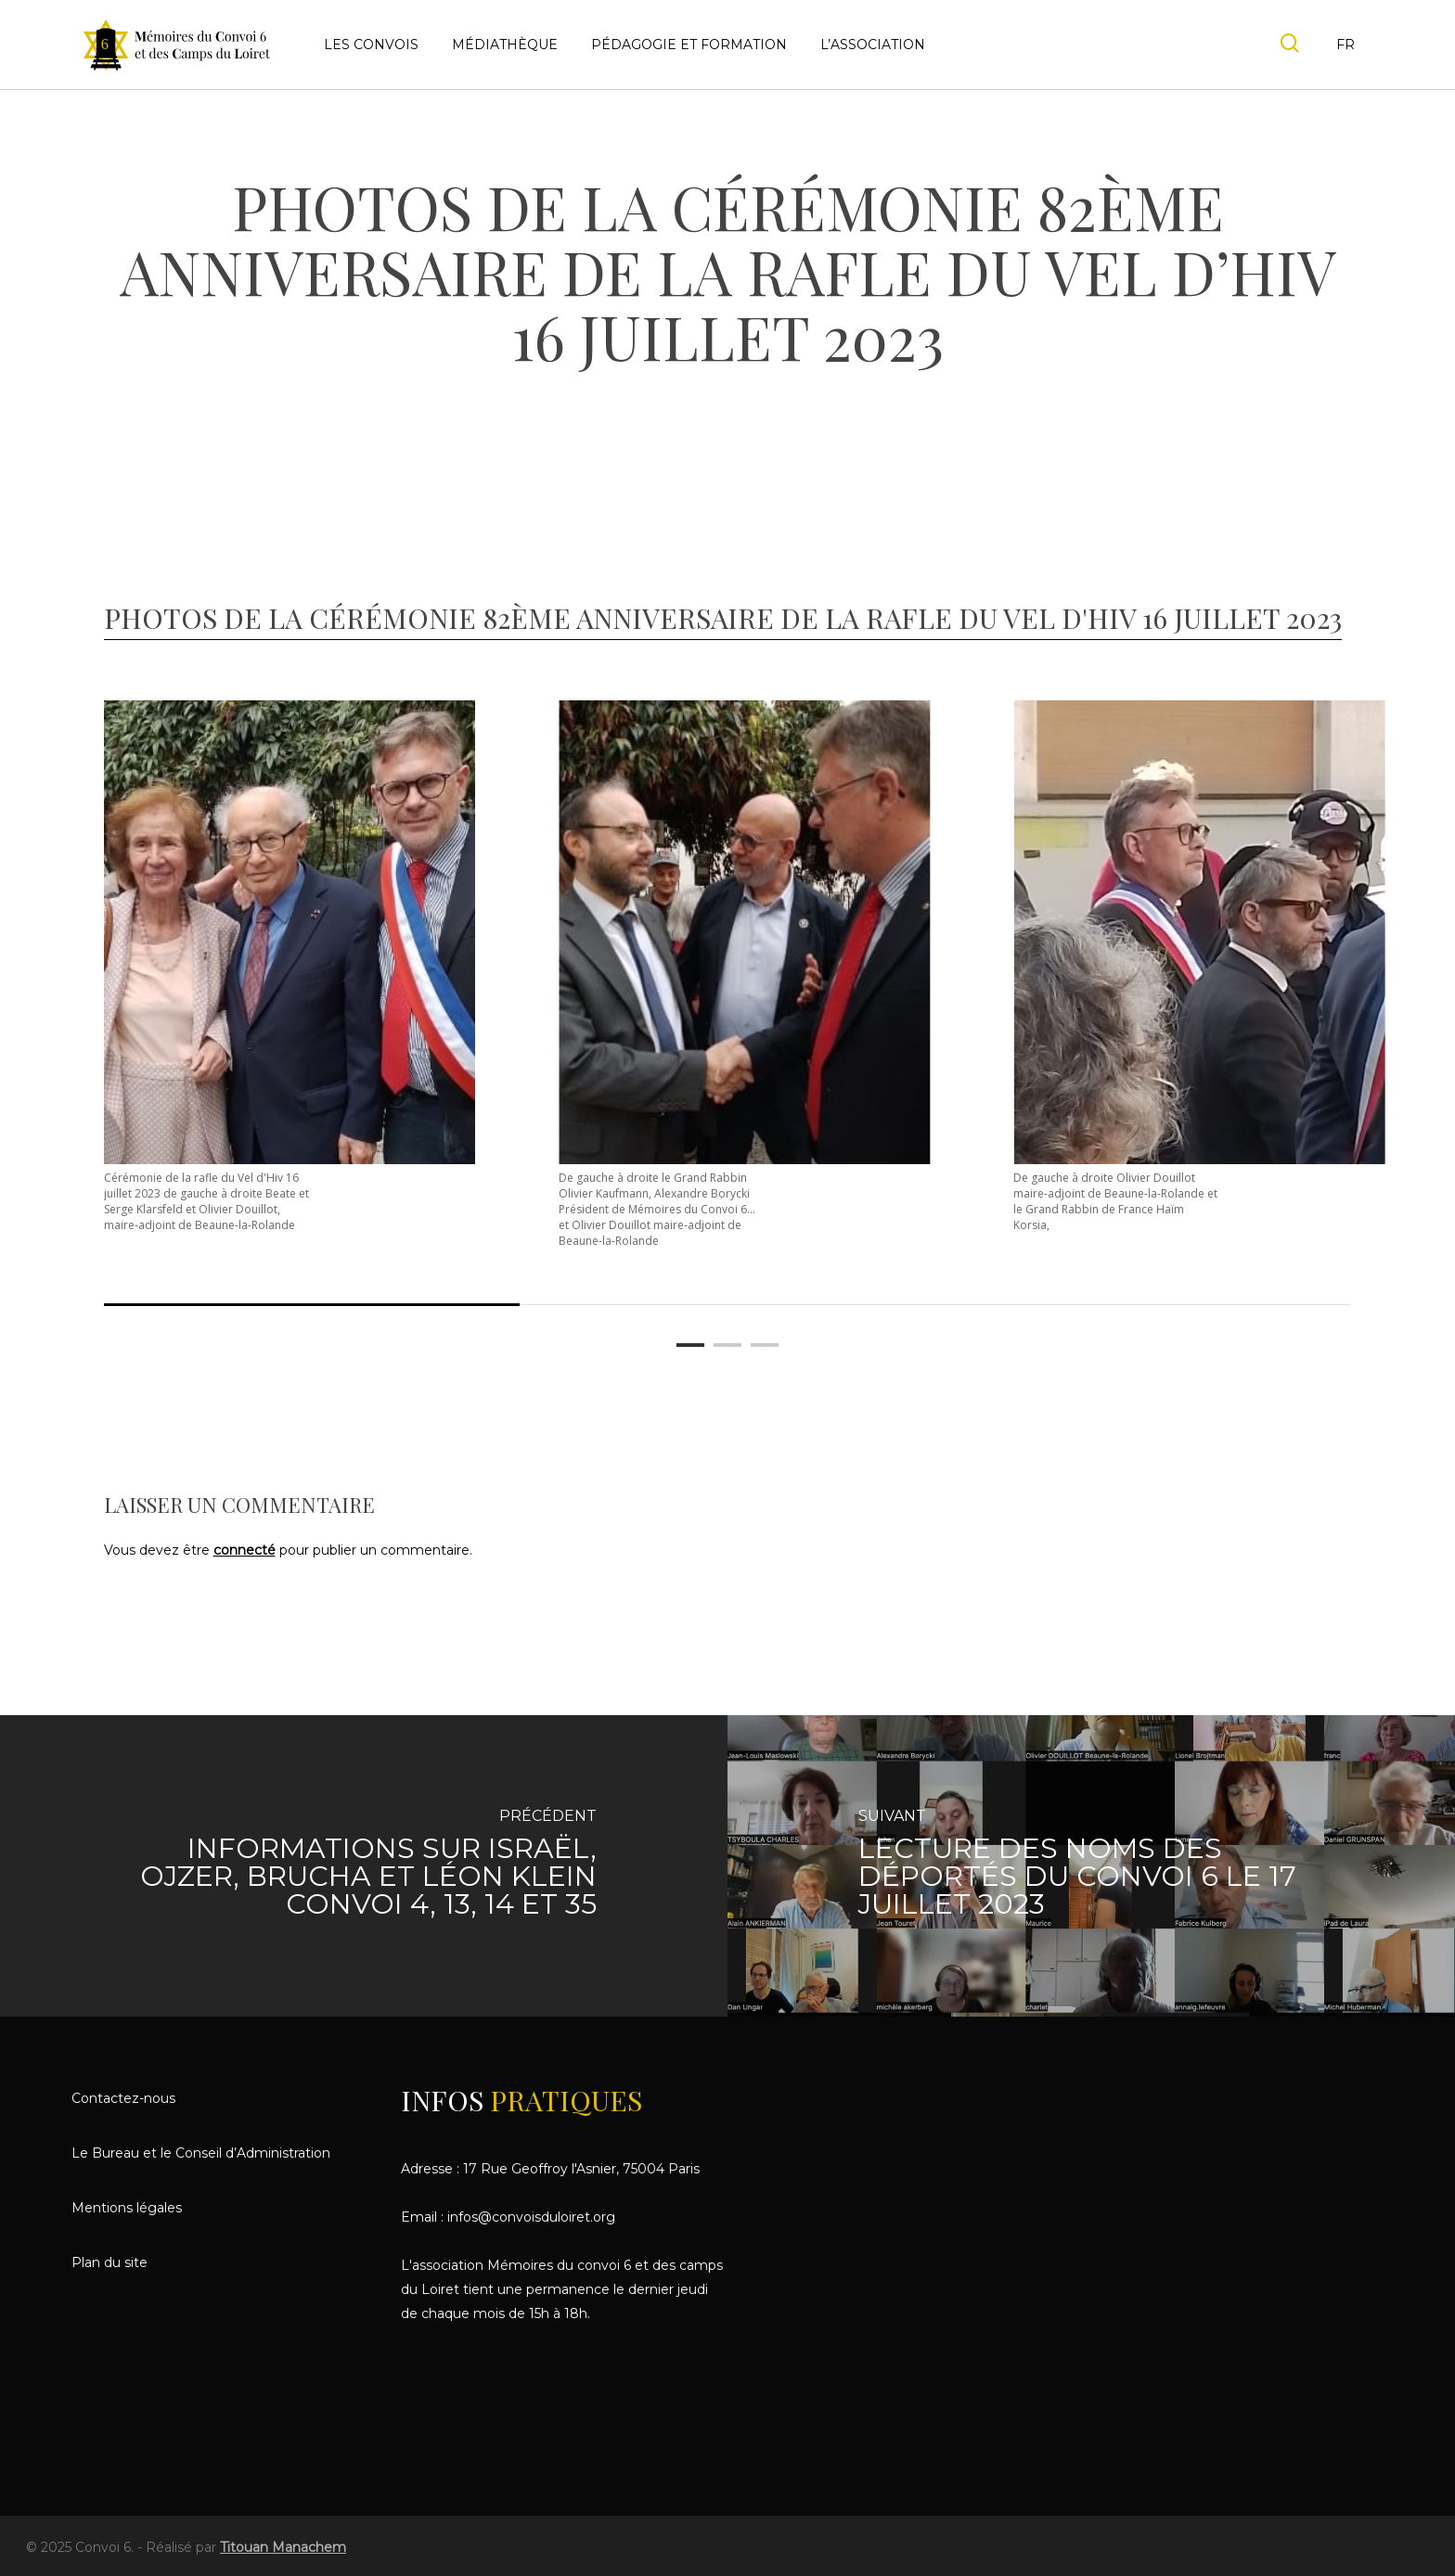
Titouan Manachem (283, 2547)
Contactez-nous (123, 2098)
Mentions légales (126, 2207)
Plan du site (109, 2262)
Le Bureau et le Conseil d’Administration (200, 2153)
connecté (244, 1550)
